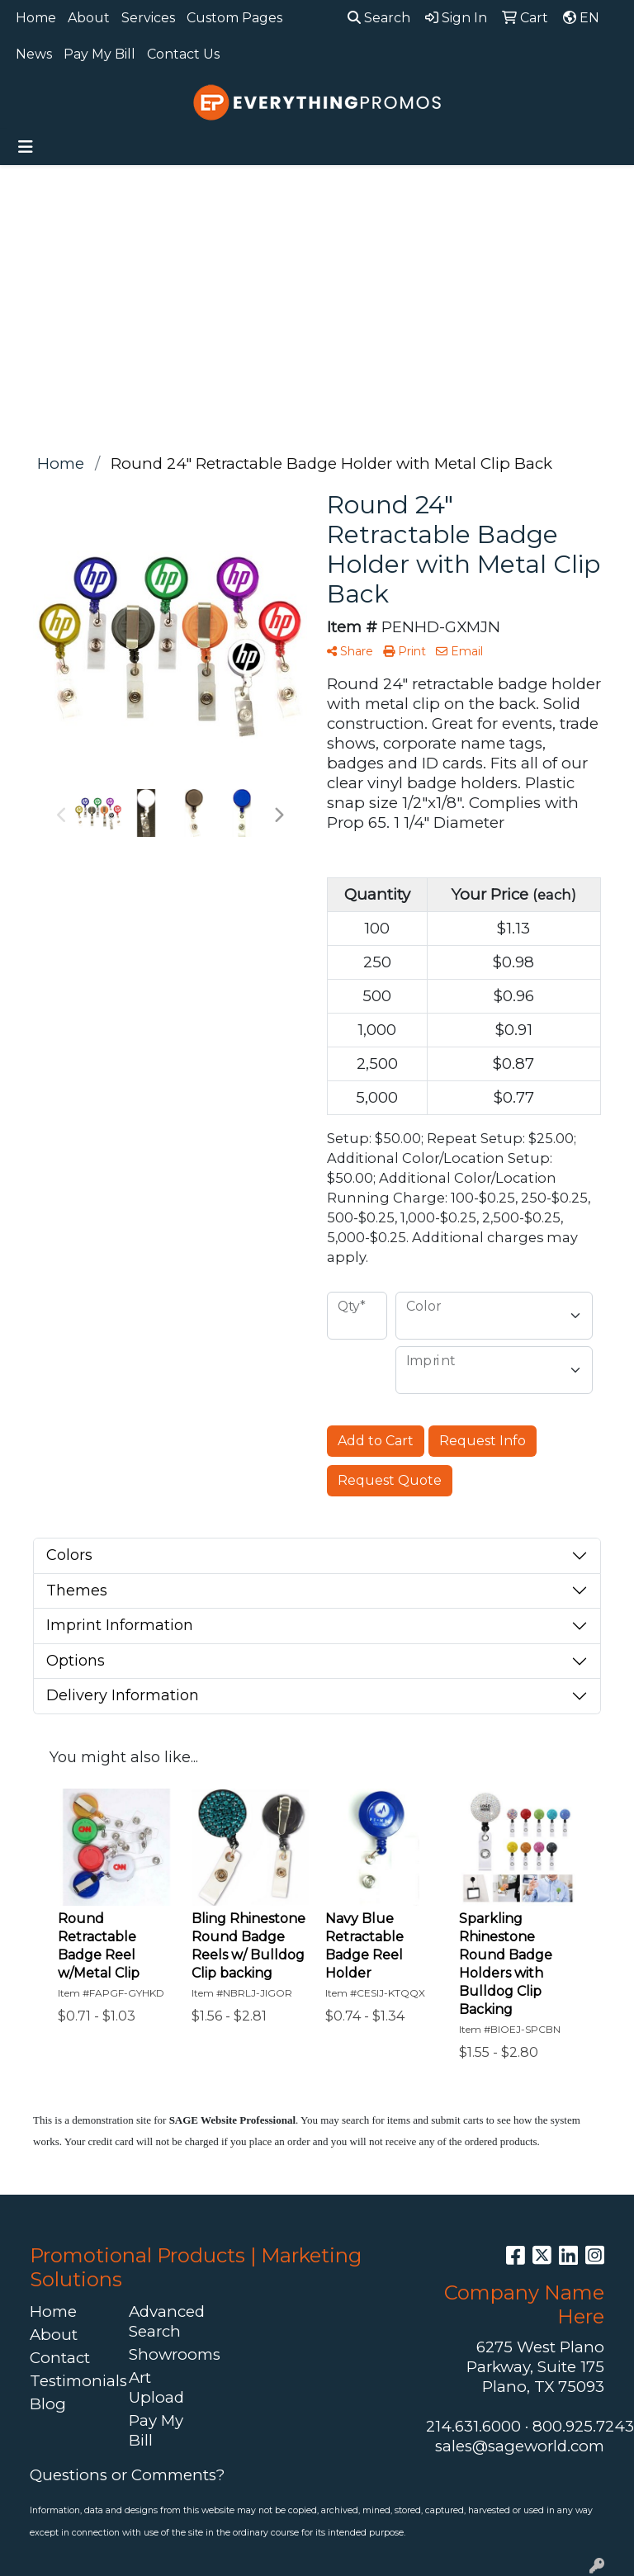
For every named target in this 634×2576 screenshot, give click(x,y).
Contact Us (183, 54)
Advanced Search (167, 2321)
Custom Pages (234, 18)
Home (36, 18)
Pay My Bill (99, 54)
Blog (48, 2403)
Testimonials (69, 2380)
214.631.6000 (473, 2426)
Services (148, 18)
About (89, 18)
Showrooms (168, 2354)
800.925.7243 (583, 2426)
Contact (60, 2357)
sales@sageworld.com (519, 2446)
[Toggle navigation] (25, 146)
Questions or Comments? (127, 2474)
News (34, 54)
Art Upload (156, 2387)
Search (379, 18)
